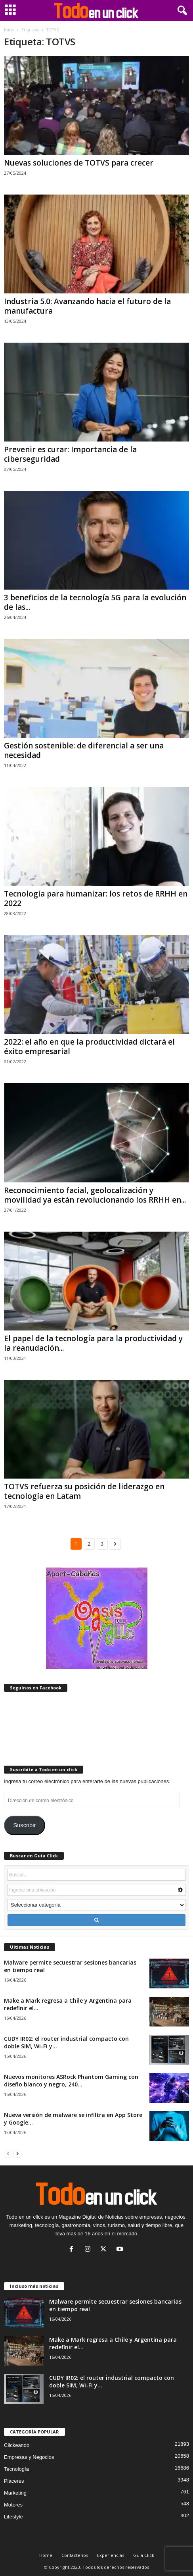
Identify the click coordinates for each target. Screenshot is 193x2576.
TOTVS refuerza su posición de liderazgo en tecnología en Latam (84, 1491)
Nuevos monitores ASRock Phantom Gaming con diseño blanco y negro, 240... (71, 2080)
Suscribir (24, 1825)
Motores (13, 2505)
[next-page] (17, 2153)
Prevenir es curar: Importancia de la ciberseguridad (70, 454)
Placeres (14, 2481)
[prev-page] (8, 2153)
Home (45, 2555)
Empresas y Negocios (29, 2457)
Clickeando (16, 2445)
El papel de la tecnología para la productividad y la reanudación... (93, 1343)
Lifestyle (13, 2517)
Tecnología (16, 2469)
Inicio (9, 30)
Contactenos (74, 2555)
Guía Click (143, 2555)
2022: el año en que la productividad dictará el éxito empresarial (89, 1047)
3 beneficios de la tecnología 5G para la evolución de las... (95, 602)
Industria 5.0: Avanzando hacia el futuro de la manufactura (87, 306)
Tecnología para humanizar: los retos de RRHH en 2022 (95, 898)
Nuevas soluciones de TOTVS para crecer (78, 163)
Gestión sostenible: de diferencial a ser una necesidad (84, 750)
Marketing (15, 2493)
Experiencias (110, 2555)
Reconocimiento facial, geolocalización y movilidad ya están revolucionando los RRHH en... (95, 1195)
